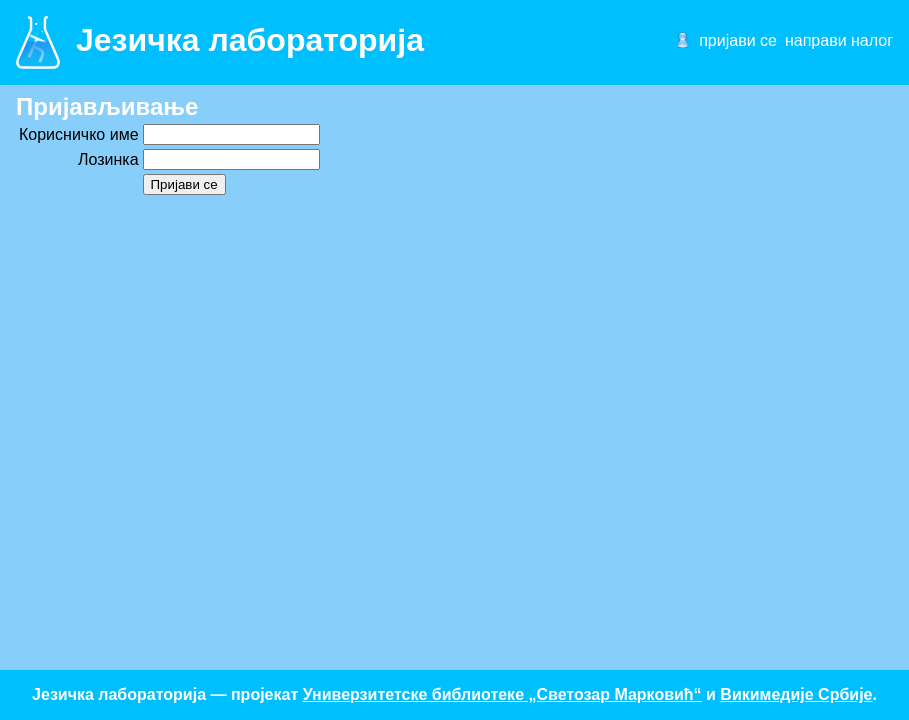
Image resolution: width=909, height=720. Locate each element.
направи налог (839, 40)
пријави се (738, 40)
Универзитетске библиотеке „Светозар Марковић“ (502, 694)
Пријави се (184, 184)
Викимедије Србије (796, 694)
